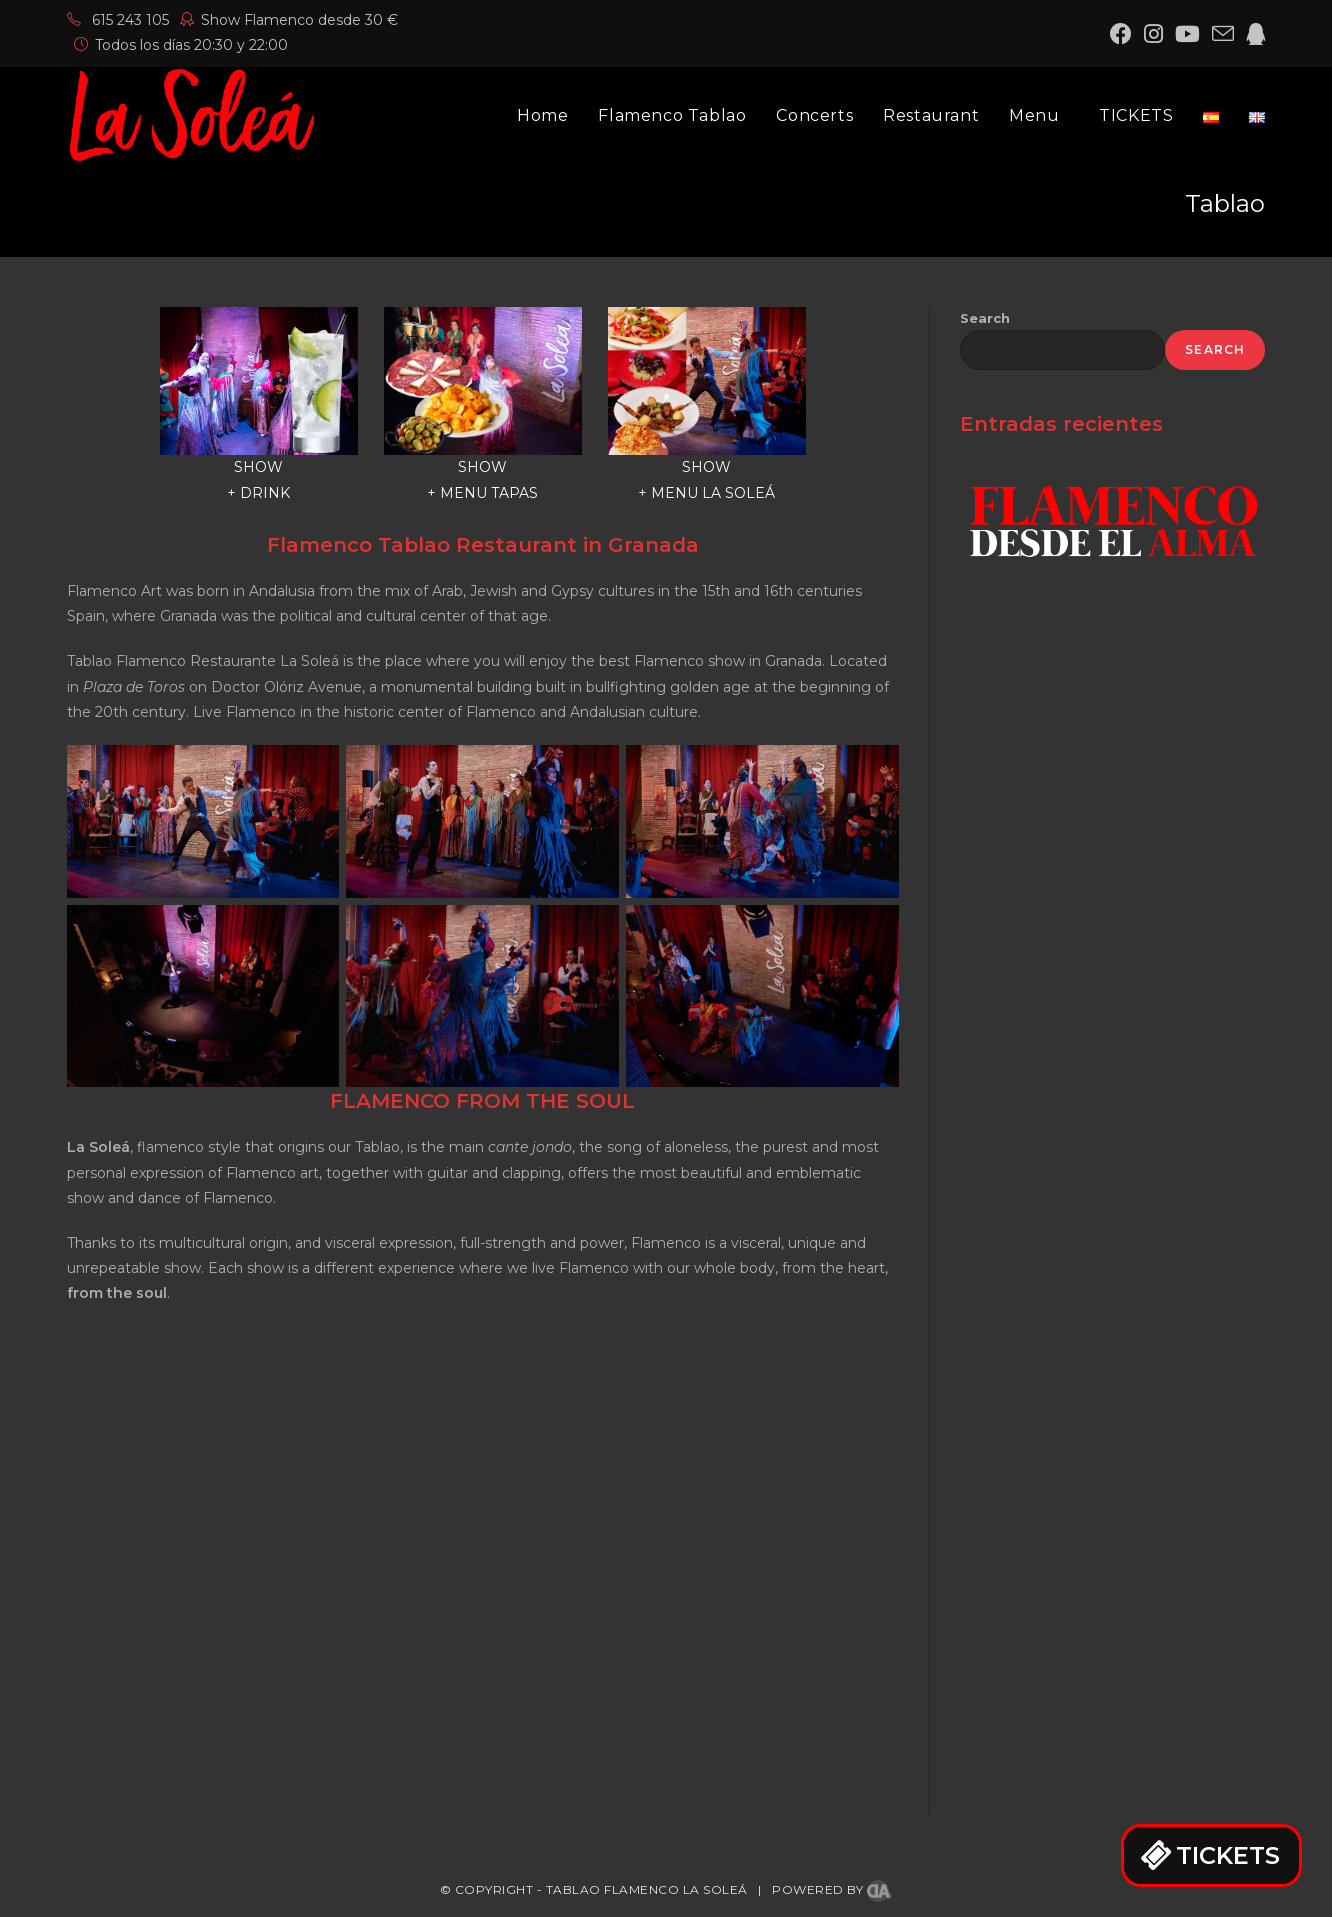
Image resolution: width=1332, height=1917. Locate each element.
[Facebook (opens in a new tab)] (1121, 34)
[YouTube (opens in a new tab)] (1187, 34)
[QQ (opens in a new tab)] (1252, 34)
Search (985, 318)
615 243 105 (118, 20)
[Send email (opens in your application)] (1223, 34)
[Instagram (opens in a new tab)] (1153, 34)
